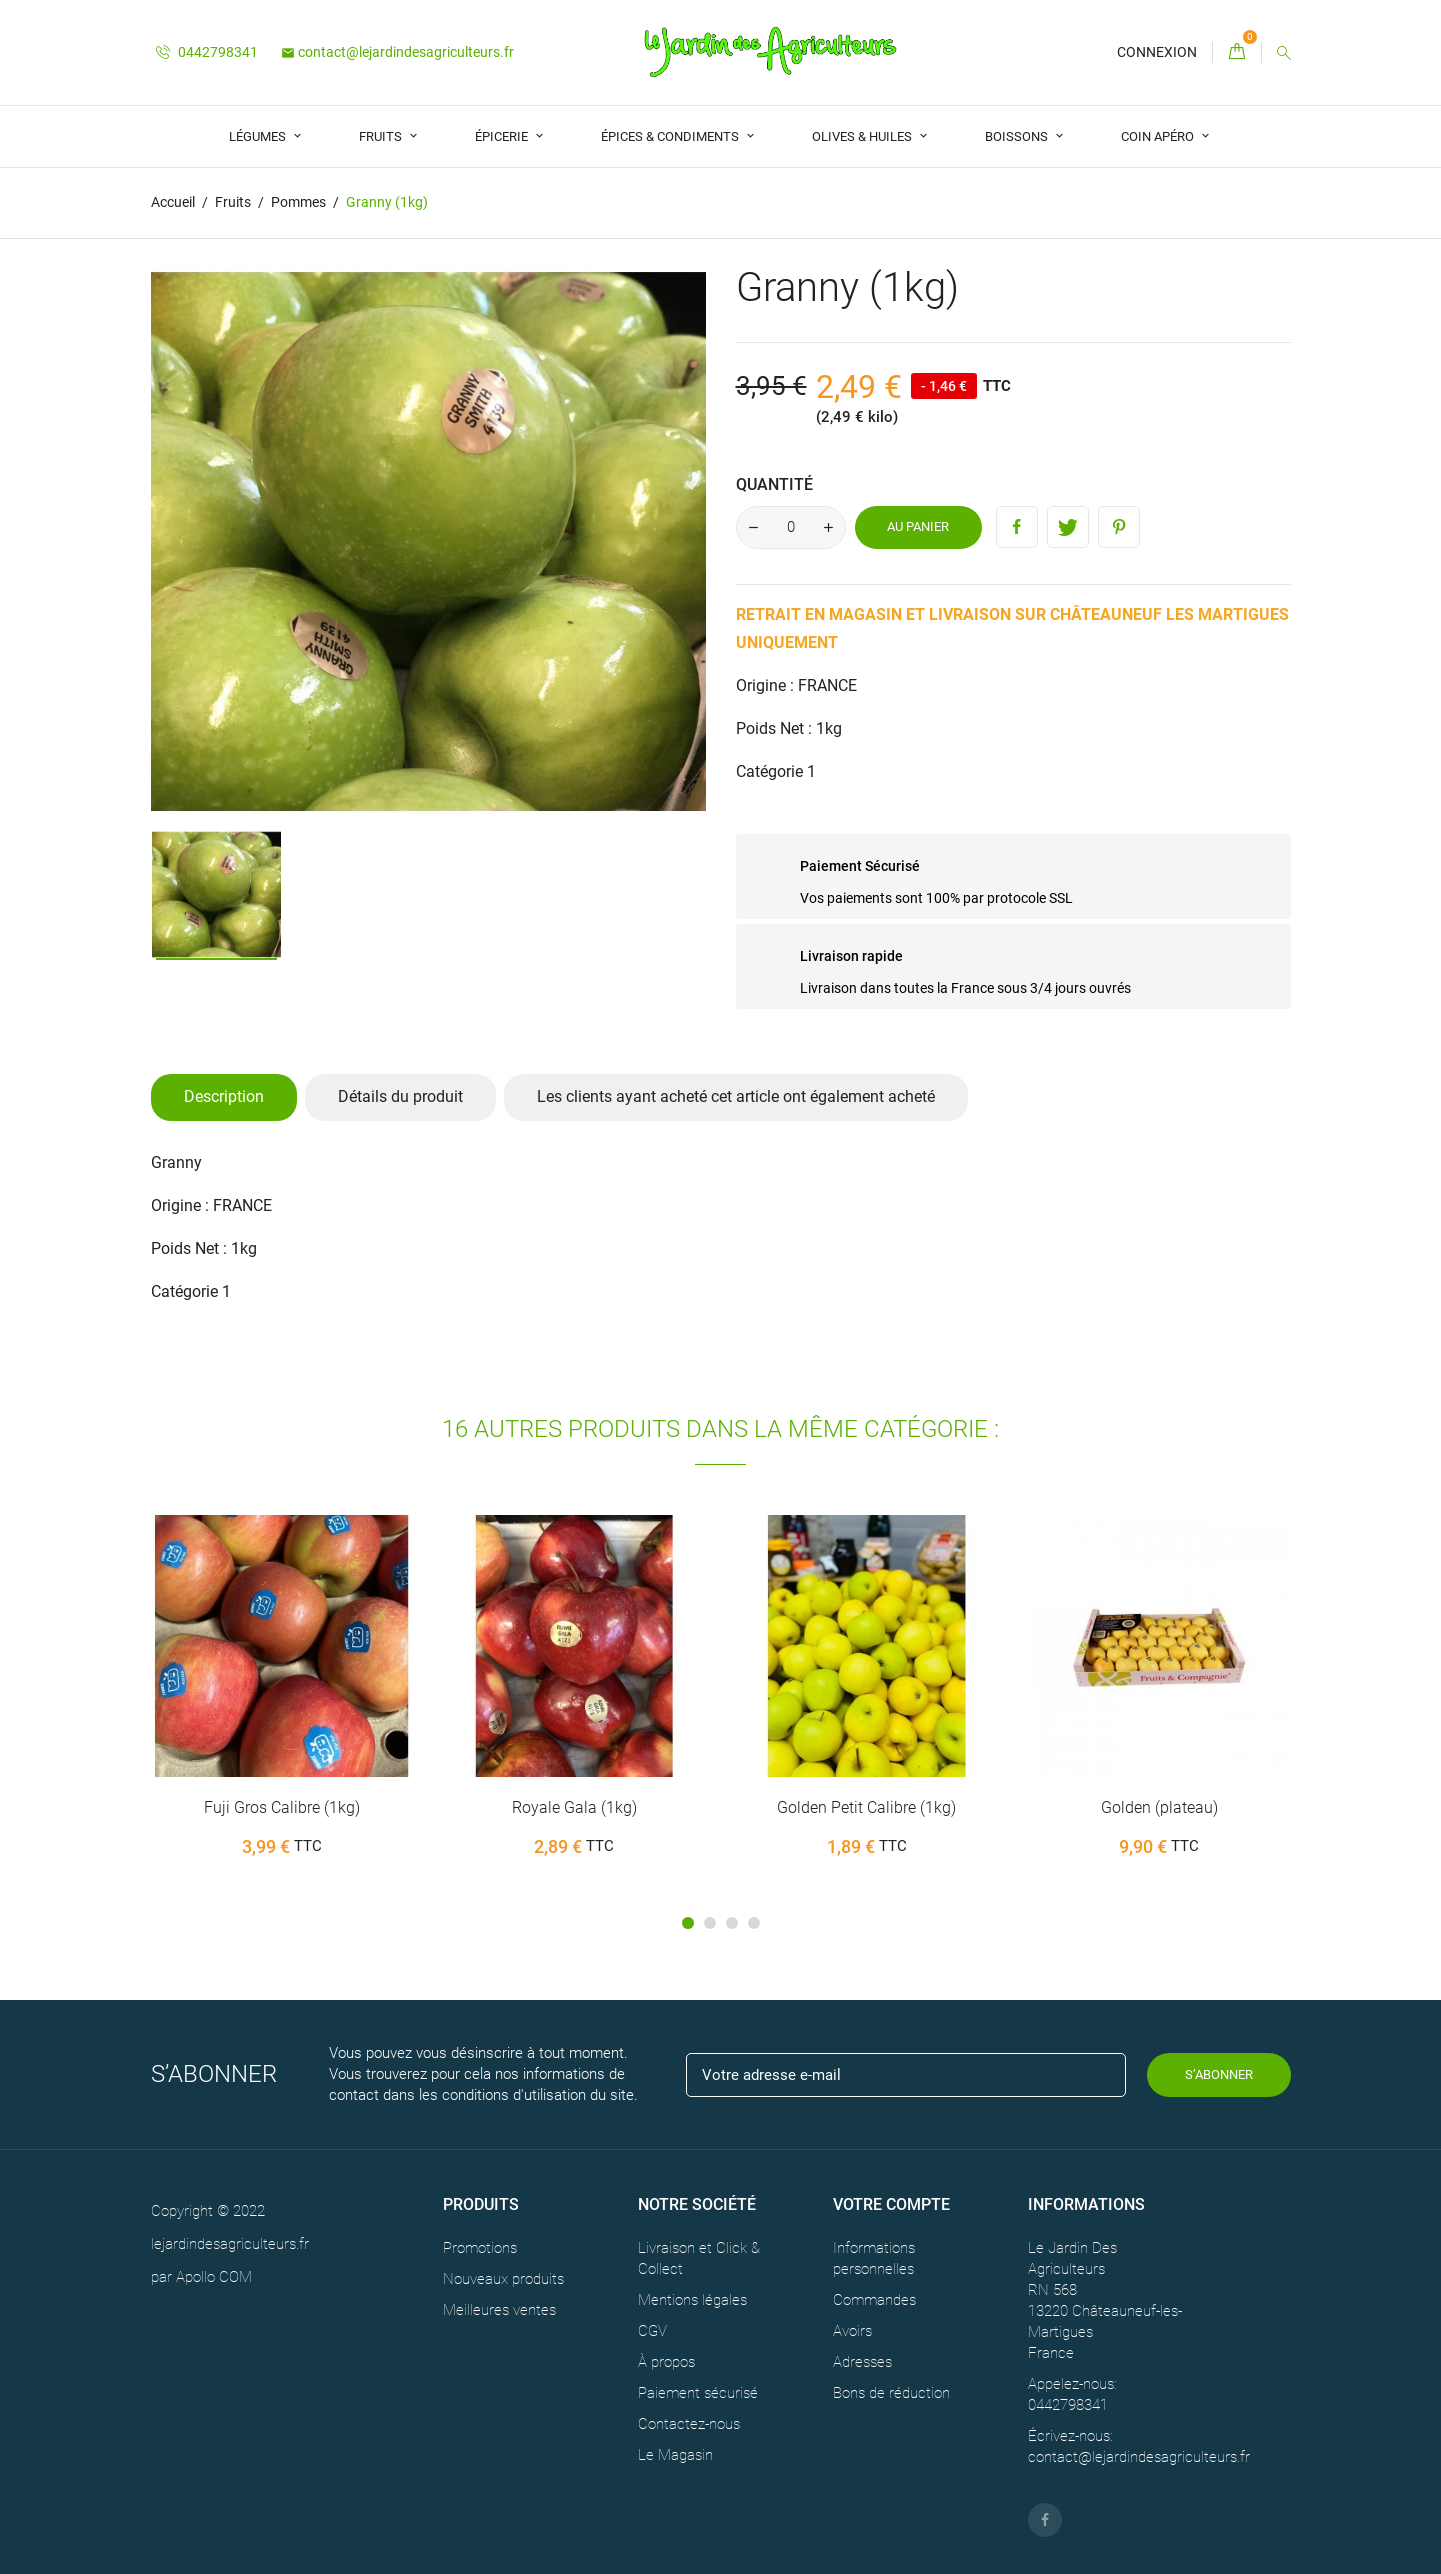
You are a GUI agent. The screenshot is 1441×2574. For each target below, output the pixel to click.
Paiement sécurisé (698, 2392)
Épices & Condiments (671, 136)
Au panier (918, 526)
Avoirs (852, 2330)
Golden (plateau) (1159, 1807)
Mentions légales (692, 2299)
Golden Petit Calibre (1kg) (866, 1807)
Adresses (862, 2361)
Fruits (382, 136)
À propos (666, 2361)
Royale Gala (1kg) (574, 1807)
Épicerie (503, 136)
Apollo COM (214, 2277)
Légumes (259, 136)
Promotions (480, 2247)
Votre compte (891, 2204)
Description (224, 1096)
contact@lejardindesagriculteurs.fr (397, 52)
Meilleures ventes (499, 2309)
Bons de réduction (891, 2392)
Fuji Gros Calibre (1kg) (282, 1807)
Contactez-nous (689, 2423)
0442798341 (207, 52)
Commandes (874, 2299)
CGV (652, 2330)
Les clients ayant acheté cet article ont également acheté (736, 1096)
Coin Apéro (1159, 136)
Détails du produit (400, 1096)
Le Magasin (675, 2454)
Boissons (1018, 136)
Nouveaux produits (503, 2278)
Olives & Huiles (863, 136)
